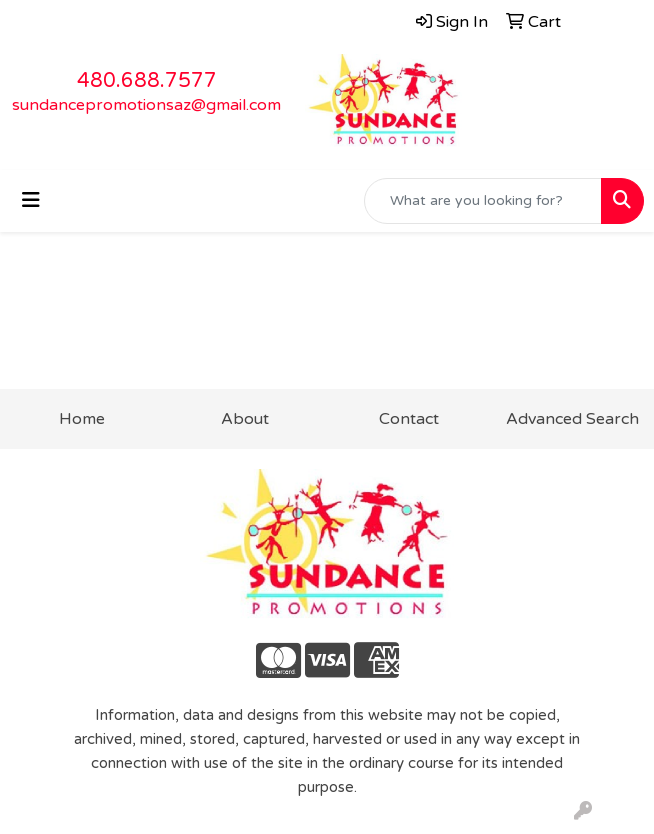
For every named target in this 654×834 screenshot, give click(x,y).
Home (82, 419)
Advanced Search (572, 419)
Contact (409, 419)
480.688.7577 (147, 81)
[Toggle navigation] (31, 200)
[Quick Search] (483, 201)
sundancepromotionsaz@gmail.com (146, 105)
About (245, 419)
